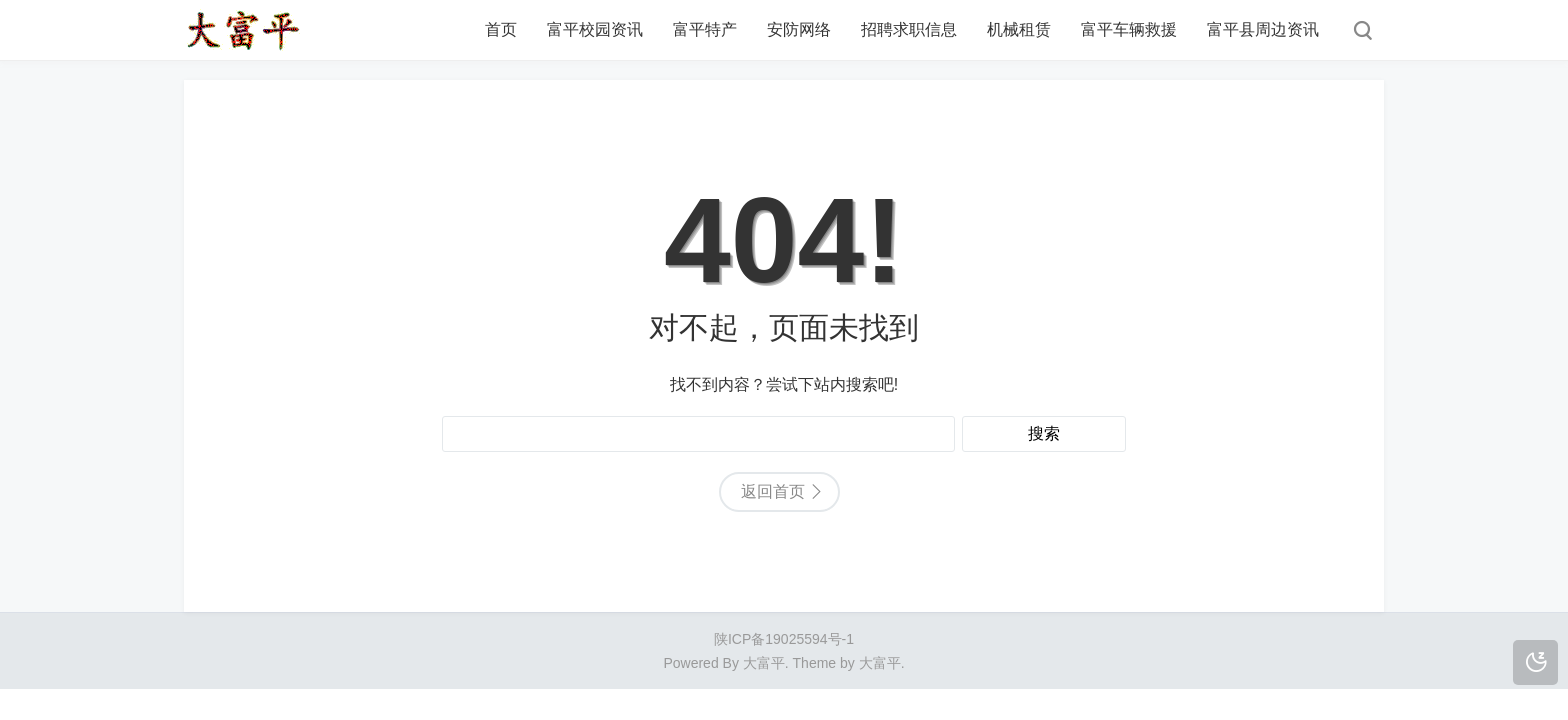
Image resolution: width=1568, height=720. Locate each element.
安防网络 (799, 29)
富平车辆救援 (1129, 29)
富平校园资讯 (595, 29)
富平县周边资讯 (1263, 29)
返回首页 (773, 491)
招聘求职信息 (909, 29)
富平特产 (705, 29)
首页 (501, 29)
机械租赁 (1019, 29)
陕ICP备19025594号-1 (784, 639)
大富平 (880, 663)
